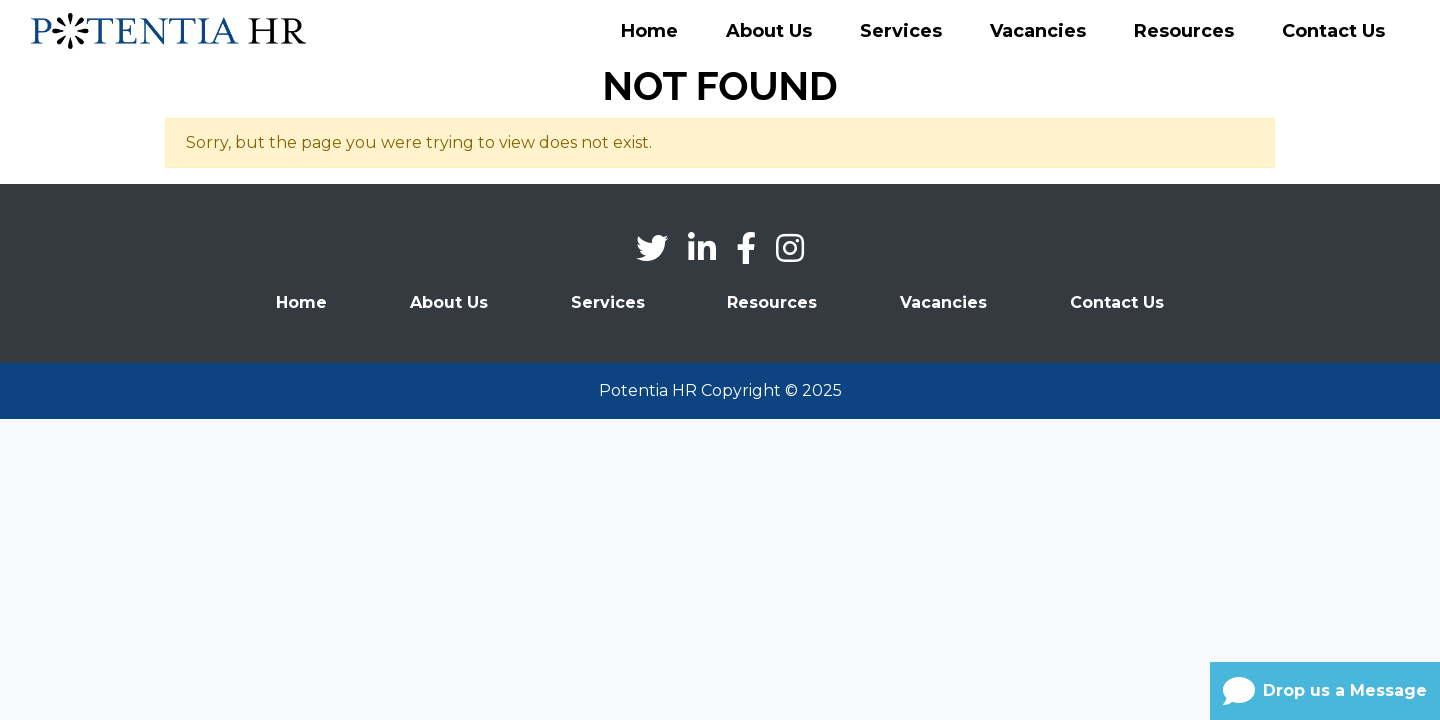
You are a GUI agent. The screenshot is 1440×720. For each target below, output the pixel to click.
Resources (1184, 31)
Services (901, 31)
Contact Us (1333, 31)
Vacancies (1038, 31)
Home (649, 31)
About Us (769, 31)
